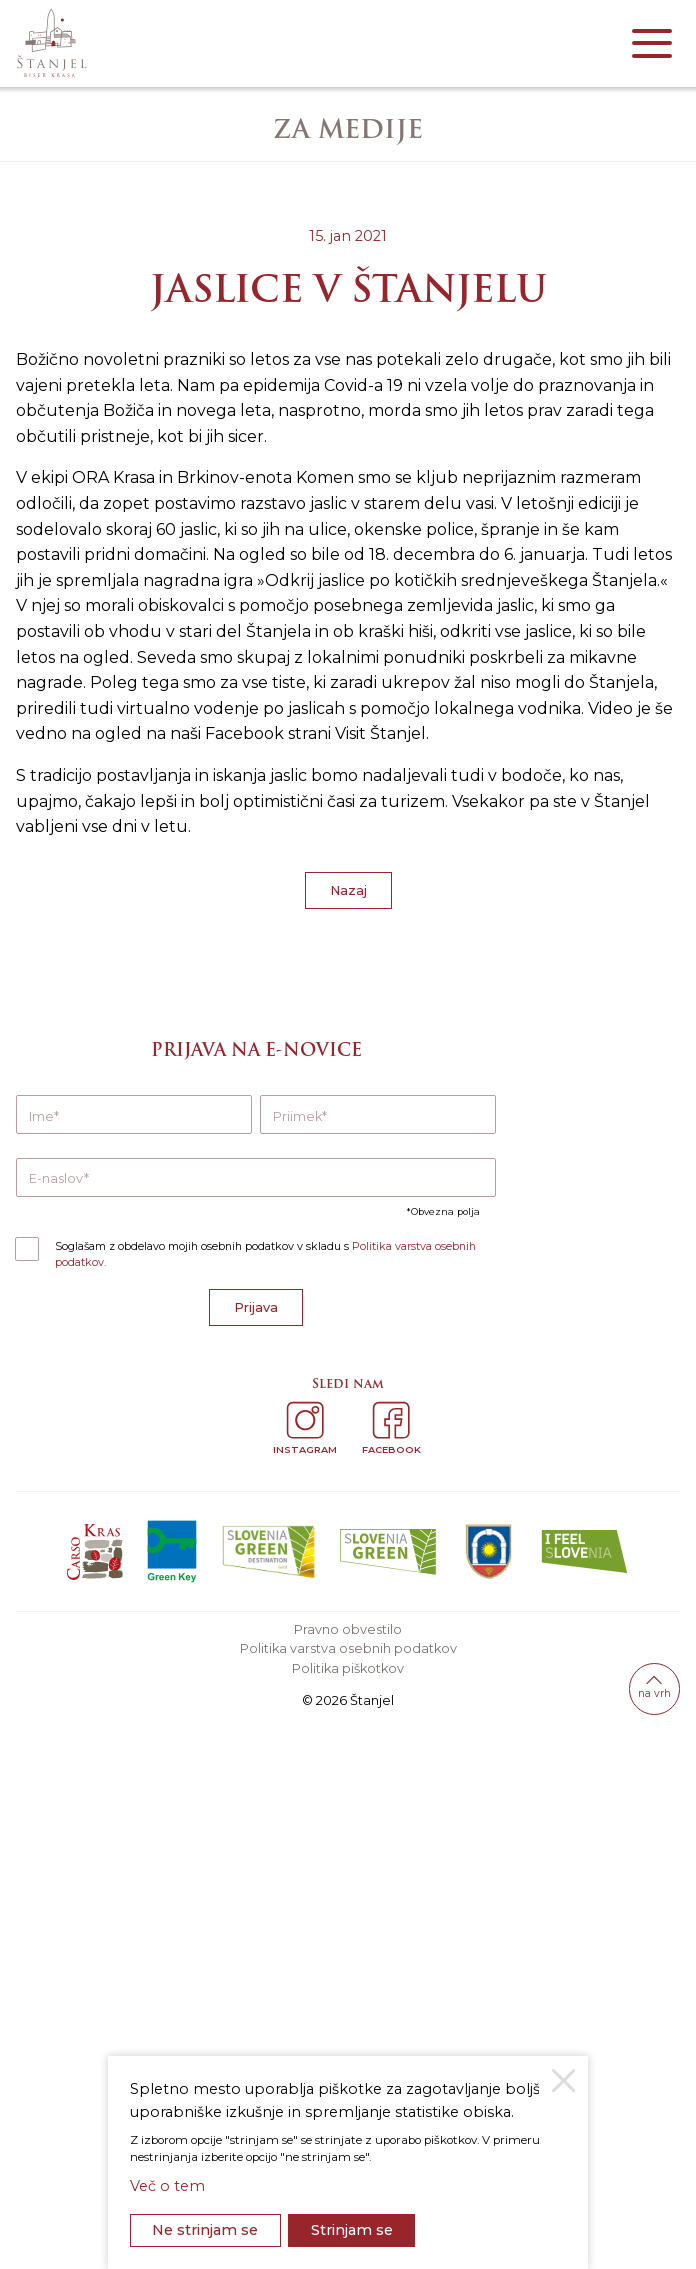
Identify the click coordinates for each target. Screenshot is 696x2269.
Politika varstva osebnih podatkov (348, 1648)
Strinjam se (352, 2230)
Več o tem (167, 2186)
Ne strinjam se (205, 2230)
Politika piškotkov (348, 1668)
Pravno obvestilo (348, 1629)
